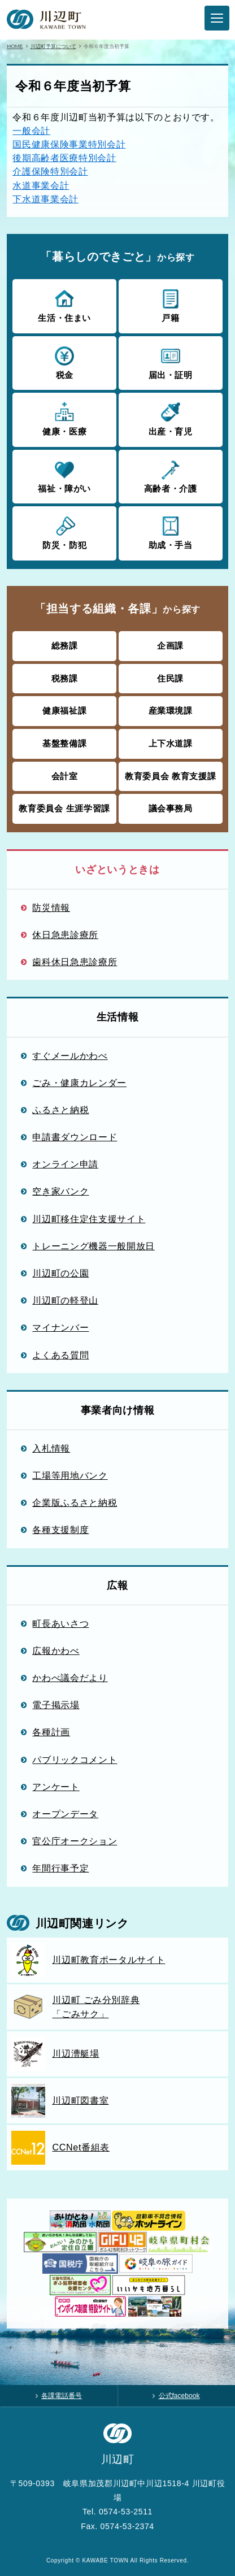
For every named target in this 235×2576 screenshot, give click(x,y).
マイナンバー (60, 1327)
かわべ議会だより (69, 1678)
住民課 (170, 678)
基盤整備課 (64, 743)
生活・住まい (64, 305)
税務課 (64, 678)
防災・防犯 (64, 532)
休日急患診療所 (65, 934)
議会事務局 (171, 808)
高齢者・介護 (171, 475)
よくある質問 (60, 1355)
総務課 (64, 645)
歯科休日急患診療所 (74, 962)
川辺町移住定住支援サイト (88, 1219)
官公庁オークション (74, 1841)
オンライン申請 (65, 1164)
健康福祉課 (64, 710)
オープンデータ (65, 1814)
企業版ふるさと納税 (74, 1502)
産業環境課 (171, 710)
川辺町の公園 (60, 1273)
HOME (15, 46)
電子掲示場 (55, 1705)
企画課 (170, 645)
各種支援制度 (60, 1529)
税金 (64, 362)
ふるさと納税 (60, 1110)
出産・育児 (171, 418)
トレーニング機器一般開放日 (93, 1246)
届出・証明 (171, 362)
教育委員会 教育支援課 (170, 776)
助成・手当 (171, 532)
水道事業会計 (40, 185)
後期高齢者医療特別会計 (64, 158)
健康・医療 (64, 418)
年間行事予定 (60, 1868)
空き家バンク (60, 1191)
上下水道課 (171, 743)
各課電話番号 (61, 2396)
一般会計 (31, 130)
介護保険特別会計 (50, 171)
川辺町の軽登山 (65, 1300)
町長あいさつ (60, 1623)
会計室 (64, 776)
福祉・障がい (64, 475)
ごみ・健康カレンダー (79, 1083)
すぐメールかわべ (69, 1055)
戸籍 (171, 305)
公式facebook (179, 2396)
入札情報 (51, 1448)
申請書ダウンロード (74, 1137)
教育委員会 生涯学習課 (64, 808)
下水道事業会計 (45, 199)
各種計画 (51, 1732)
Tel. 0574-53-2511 (117, 2511)
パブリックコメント (74, 1759)
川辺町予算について (53, 46)
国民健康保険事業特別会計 (68, 144)
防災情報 (51, 907)
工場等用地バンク (69, 1475)
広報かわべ (55, 1650)
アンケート (55, 1787)
